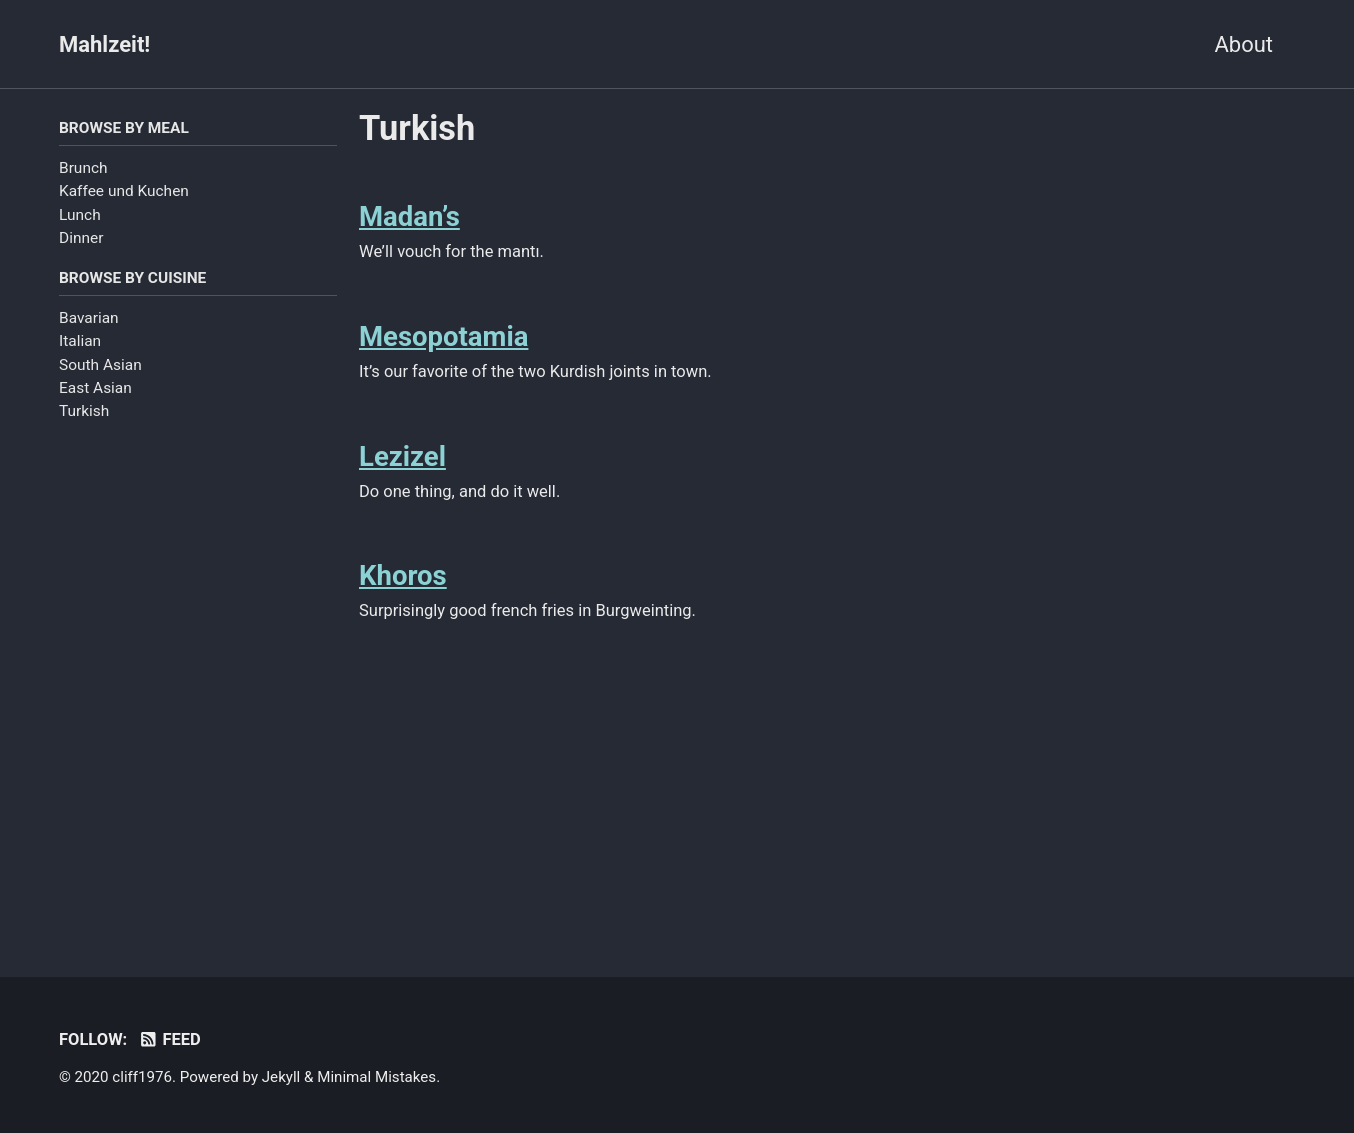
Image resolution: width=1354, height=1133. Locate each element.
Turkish (84, 411)
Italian (80, 341)
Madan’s (409, 216)
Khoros (403, 575)
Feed (169, 1039)
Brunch (83, 168)
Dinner (81, 238)
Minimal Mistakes (376, 1077)
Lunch (80, 215)
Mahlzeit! (104, 44)
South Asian (100, 365)
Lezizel (402, 456)
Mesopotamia (443, 336)
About (1243, 44)
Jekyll (281, 1077)
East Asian (95, 388)
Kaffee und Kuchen (124, 191)
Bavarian (89, 318)
